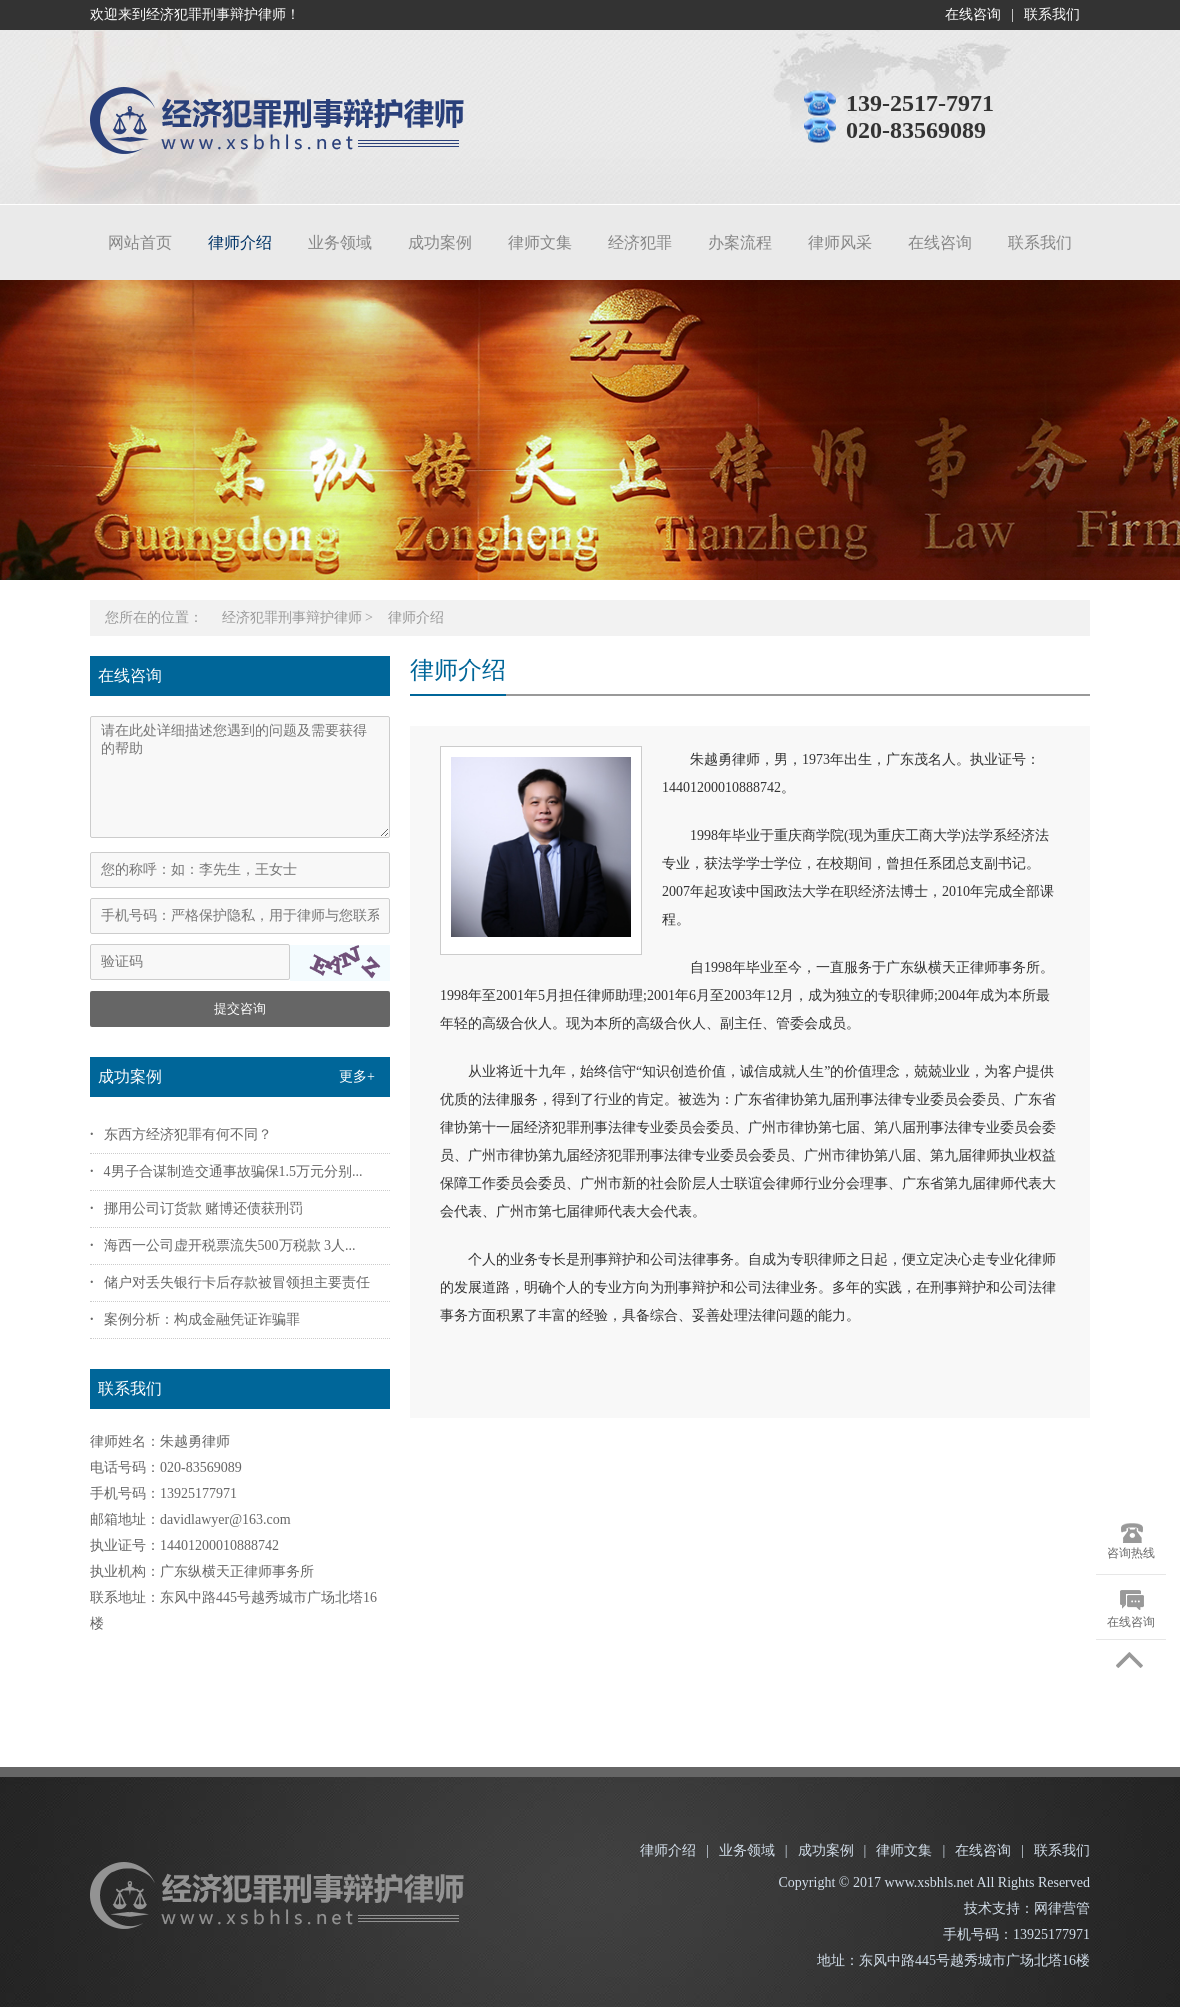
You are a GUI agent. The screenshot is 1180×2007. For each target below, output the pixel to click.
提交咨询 (240, 1008)
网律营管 (1062, 1908)
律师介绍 (240, 242)
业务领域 (340, 242)
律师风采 (840, 242)
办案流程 (740, 242)
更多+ (357, 1076)
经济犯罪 (640, 242)
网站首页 (140, 242)
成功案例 (440, 242)
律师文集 (540, 242)
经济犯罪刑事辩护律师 (292, 617)
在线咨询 (973, 14)
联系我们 (1052, 14)
